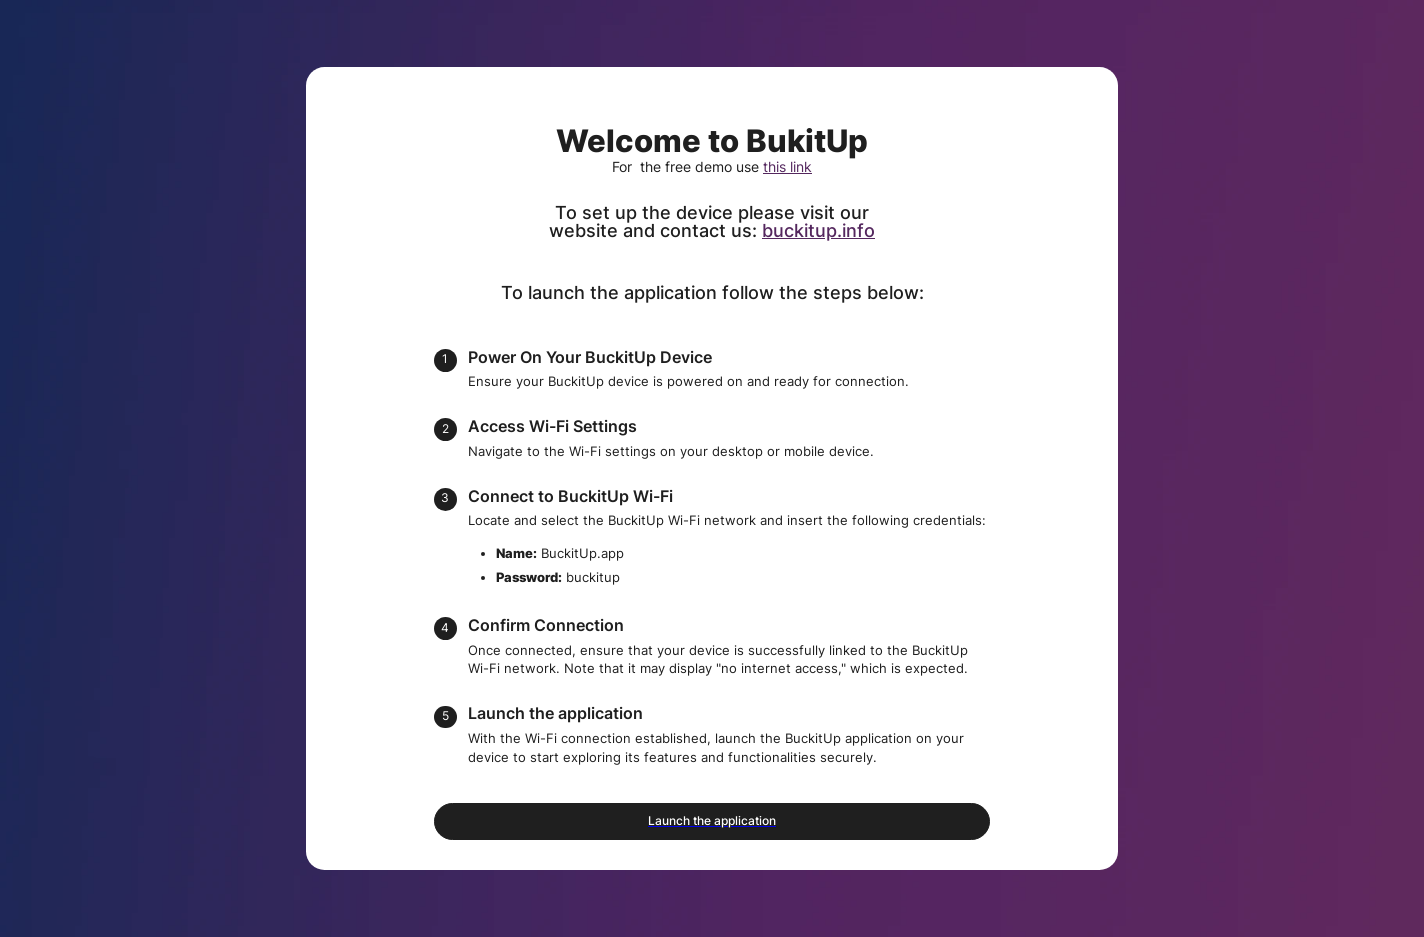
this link (787, 166)
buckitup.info (818, 230)
